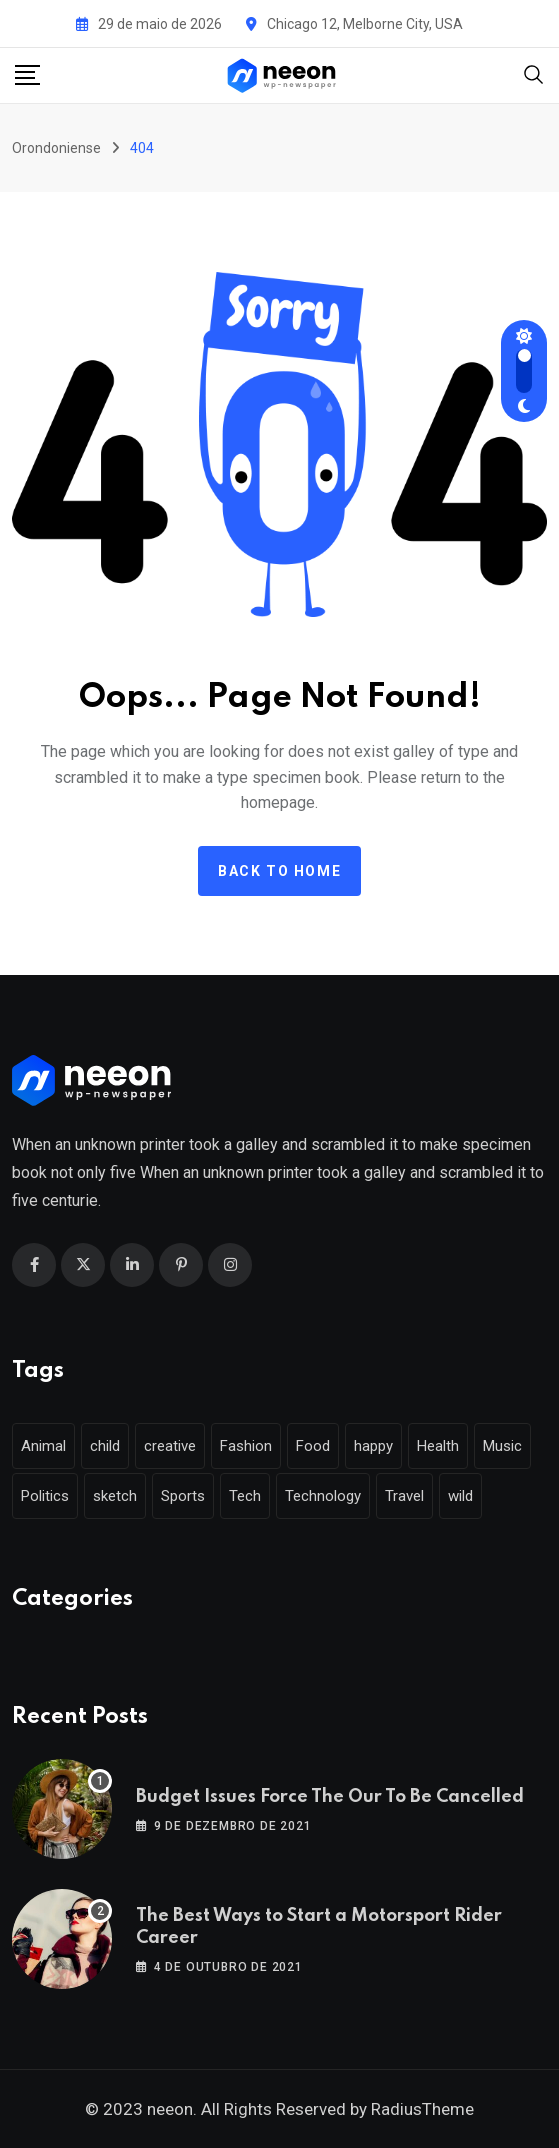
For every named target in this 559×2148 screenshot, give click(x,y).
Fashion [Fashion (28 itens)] (246, 1446)
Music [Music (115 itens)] (502, 1446)
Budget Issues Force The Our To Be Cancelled (330, 1797)
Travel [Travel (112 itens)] (404, 1496)
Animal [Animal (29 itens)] (43, 1446)
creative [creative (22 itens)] (170, 1446)
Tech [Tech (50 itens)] (245, 1496)
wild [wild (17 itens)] (460, 1496)
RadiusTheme (422, 2109)
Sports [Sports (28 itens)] (183, 1496)
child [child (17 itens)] (105, 1446)
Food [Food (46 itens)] (313, 1446)
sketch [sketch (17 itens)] (115, 1496)
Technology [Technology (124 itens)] (323, 1496)
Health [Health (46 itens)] (438, 1446)
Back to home (279, 871)
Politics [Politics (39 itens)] (45, 1496)
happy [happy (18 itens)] (373, 1446)
